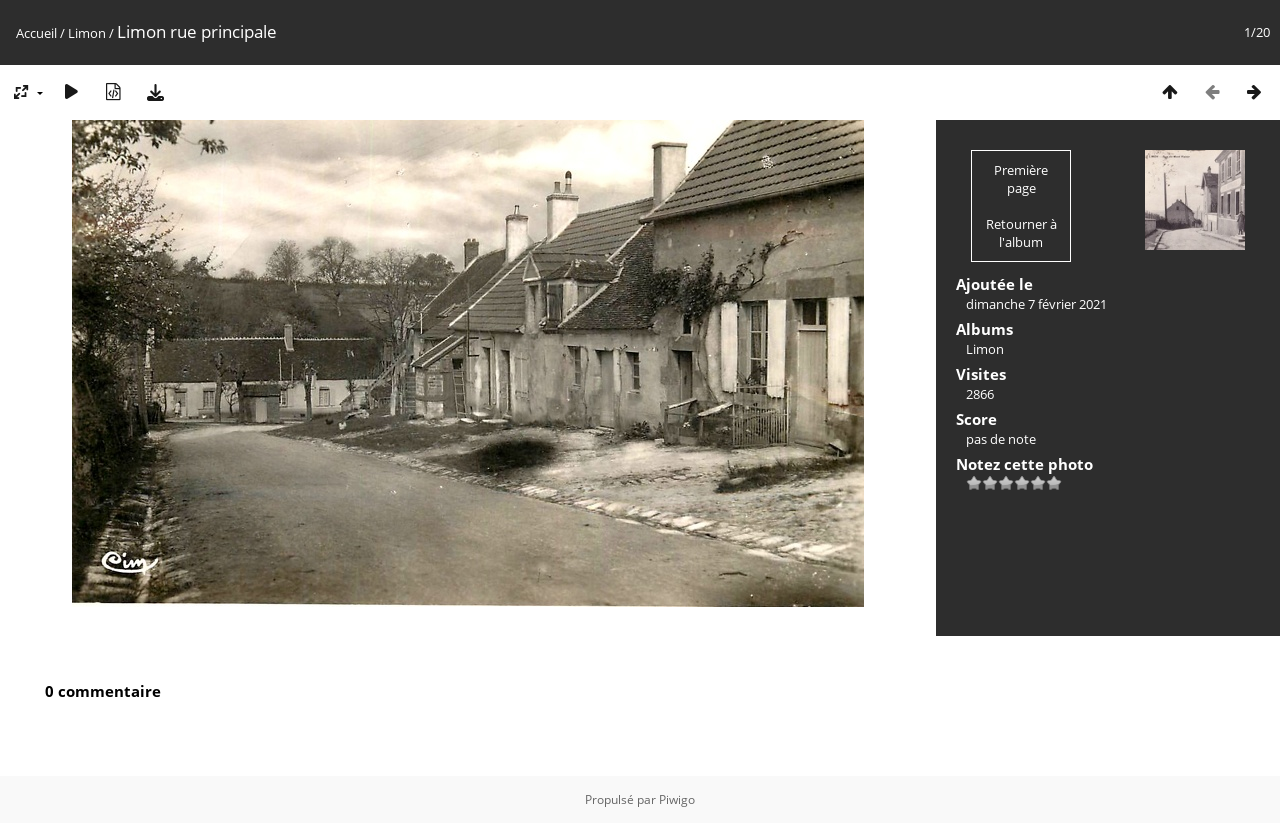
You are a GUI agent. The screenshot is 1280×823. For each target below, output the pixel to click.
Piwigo (677, 799)
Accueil (36, 33)
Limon (87, 33)
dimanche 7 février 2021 (1036, 304)
